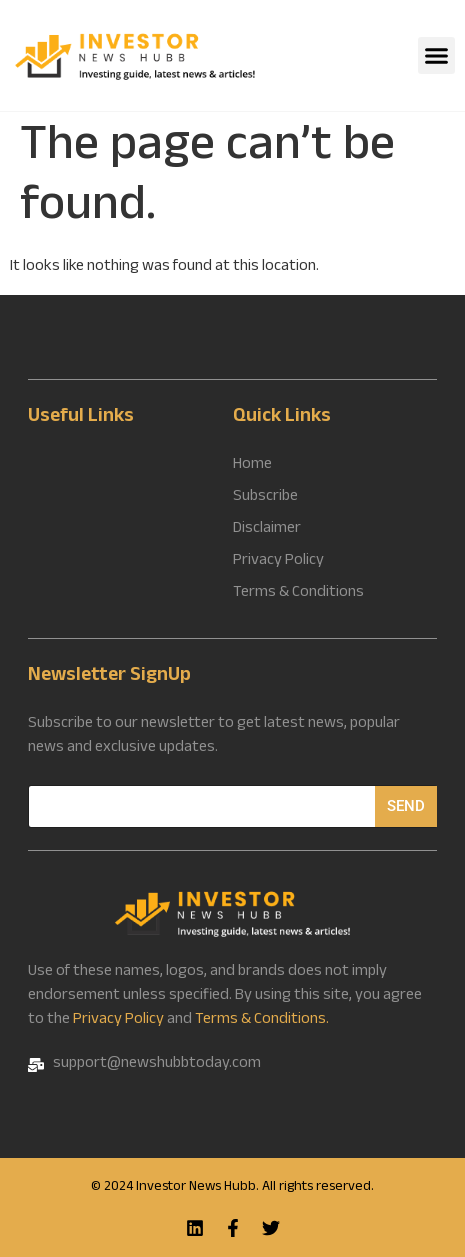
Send (406, 806)
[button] (437, 56)
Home (252, 466)
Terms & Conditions (298, 594)
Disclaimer (267, 530)
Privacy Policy (118, 1020)
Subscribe (265, 498)
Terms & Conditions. (262, 1020)
